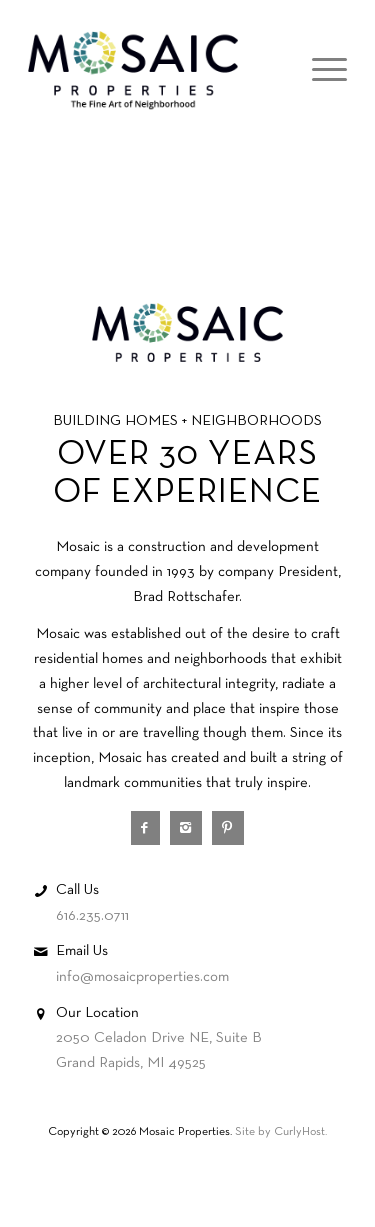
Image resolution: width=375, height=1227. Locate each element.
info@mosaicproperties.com (142, 977)
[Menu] (319, 71)
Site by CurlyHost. (281, 1132)
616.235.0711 (92, 916)
